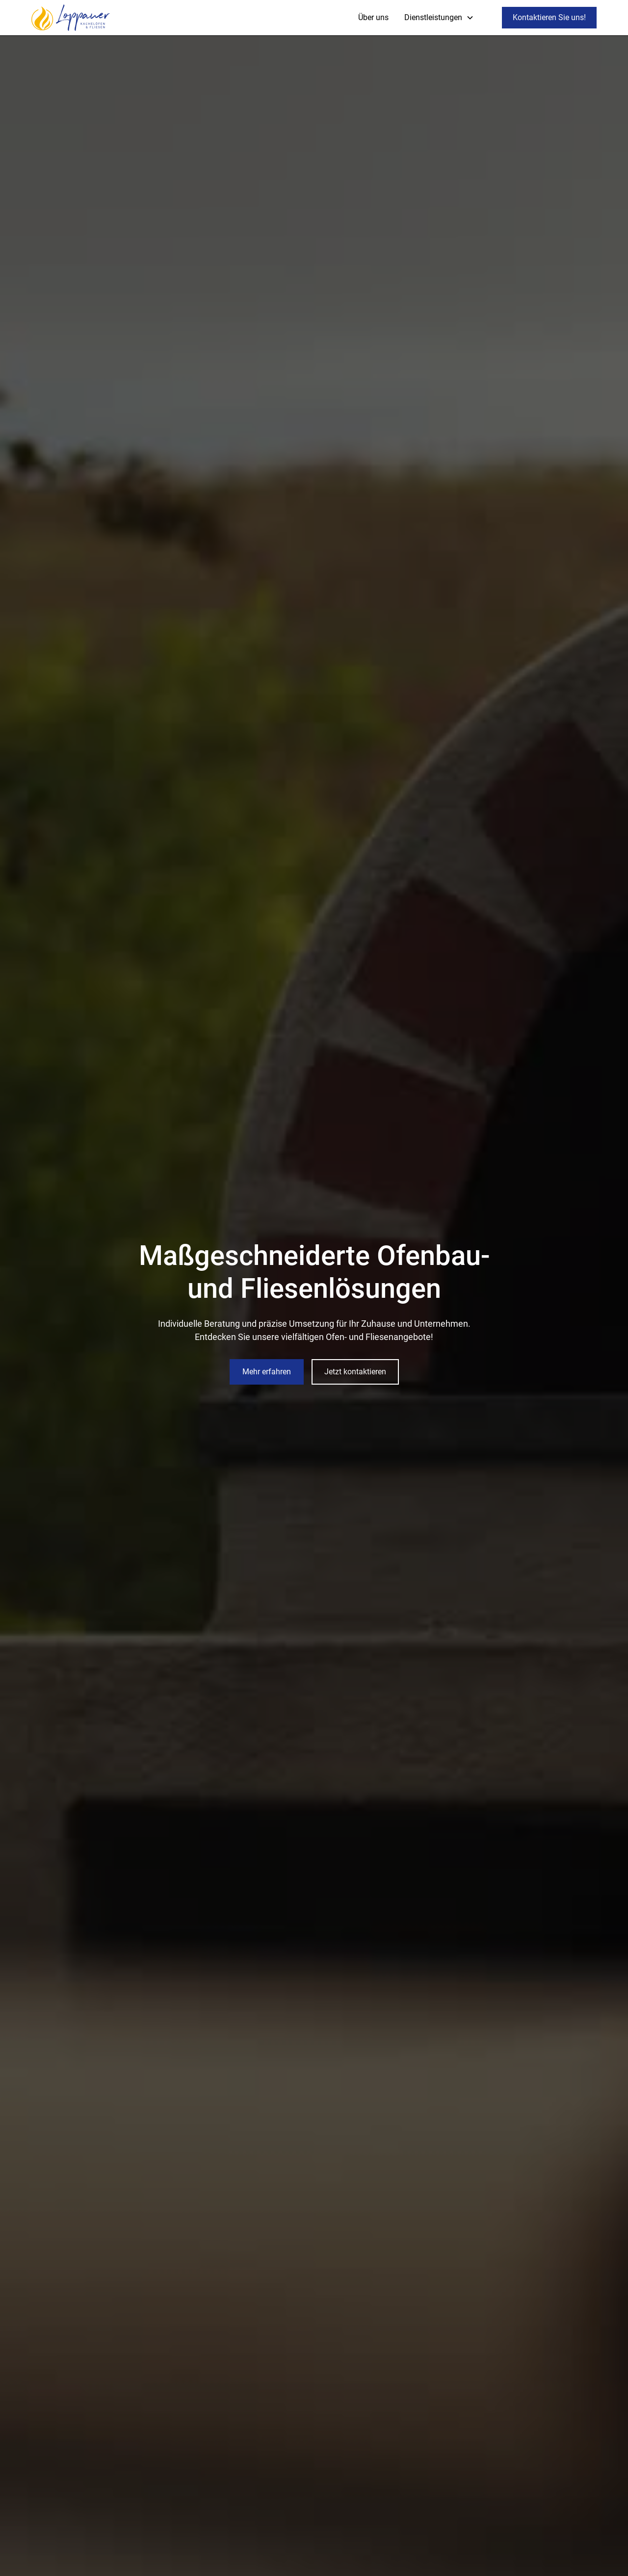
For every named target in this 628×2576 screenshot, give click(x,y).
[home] (70, 17)
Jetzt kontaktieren (355, 1371)
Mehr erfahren (266, 1371)
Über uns (373, 17)
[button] (439, 17)
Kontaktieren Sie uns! (549, 17)
